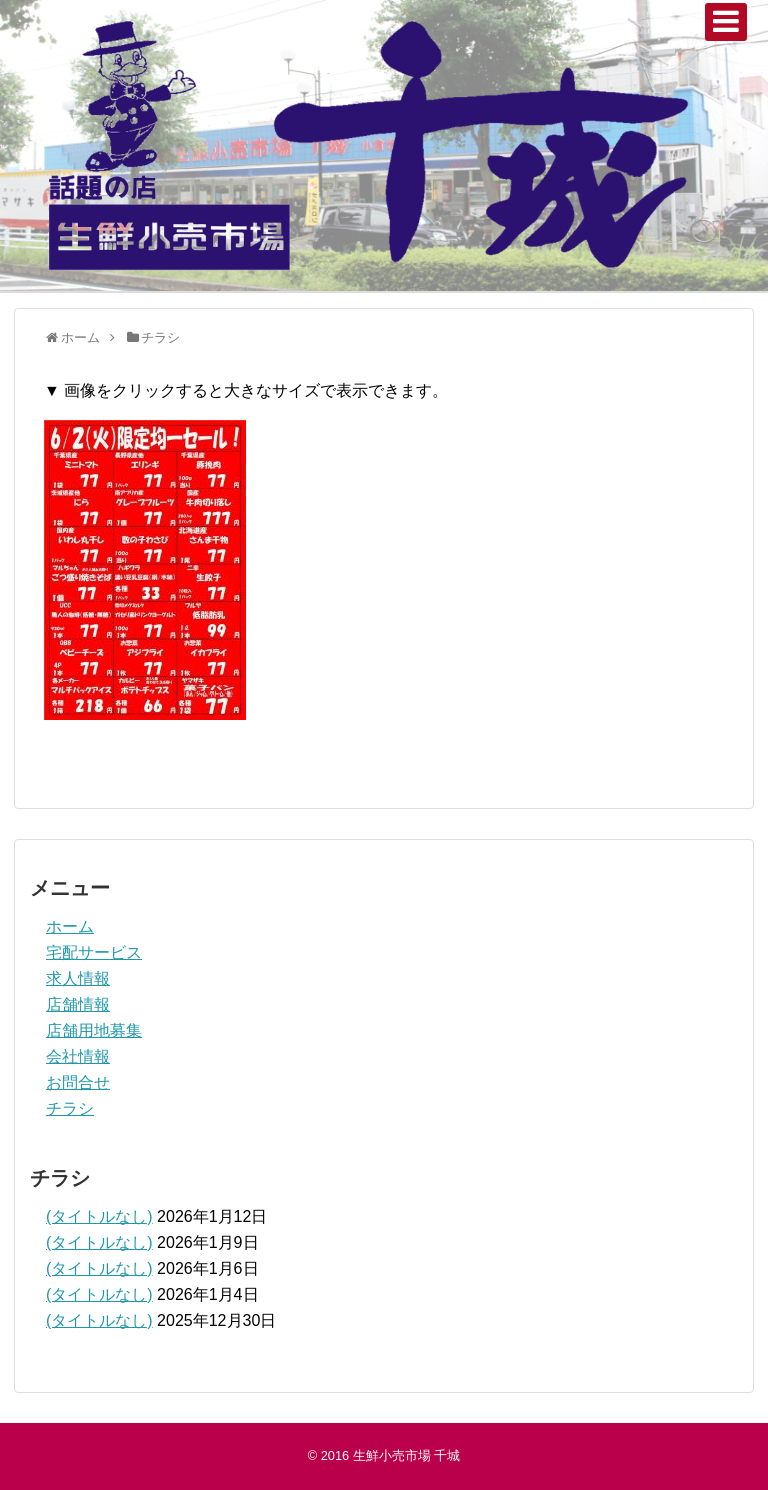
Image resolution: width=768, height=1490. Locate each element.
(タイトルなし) (99, 1216)
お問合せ (78, 1082)
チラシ (70, 1108)
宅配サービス (94, 952)
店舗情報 (78, 1004)
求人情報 (78, 978)
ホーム (70, 926)
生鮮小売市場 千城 (407, 1455)
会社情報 (78, 1056)
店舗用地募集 (94, 1030)
